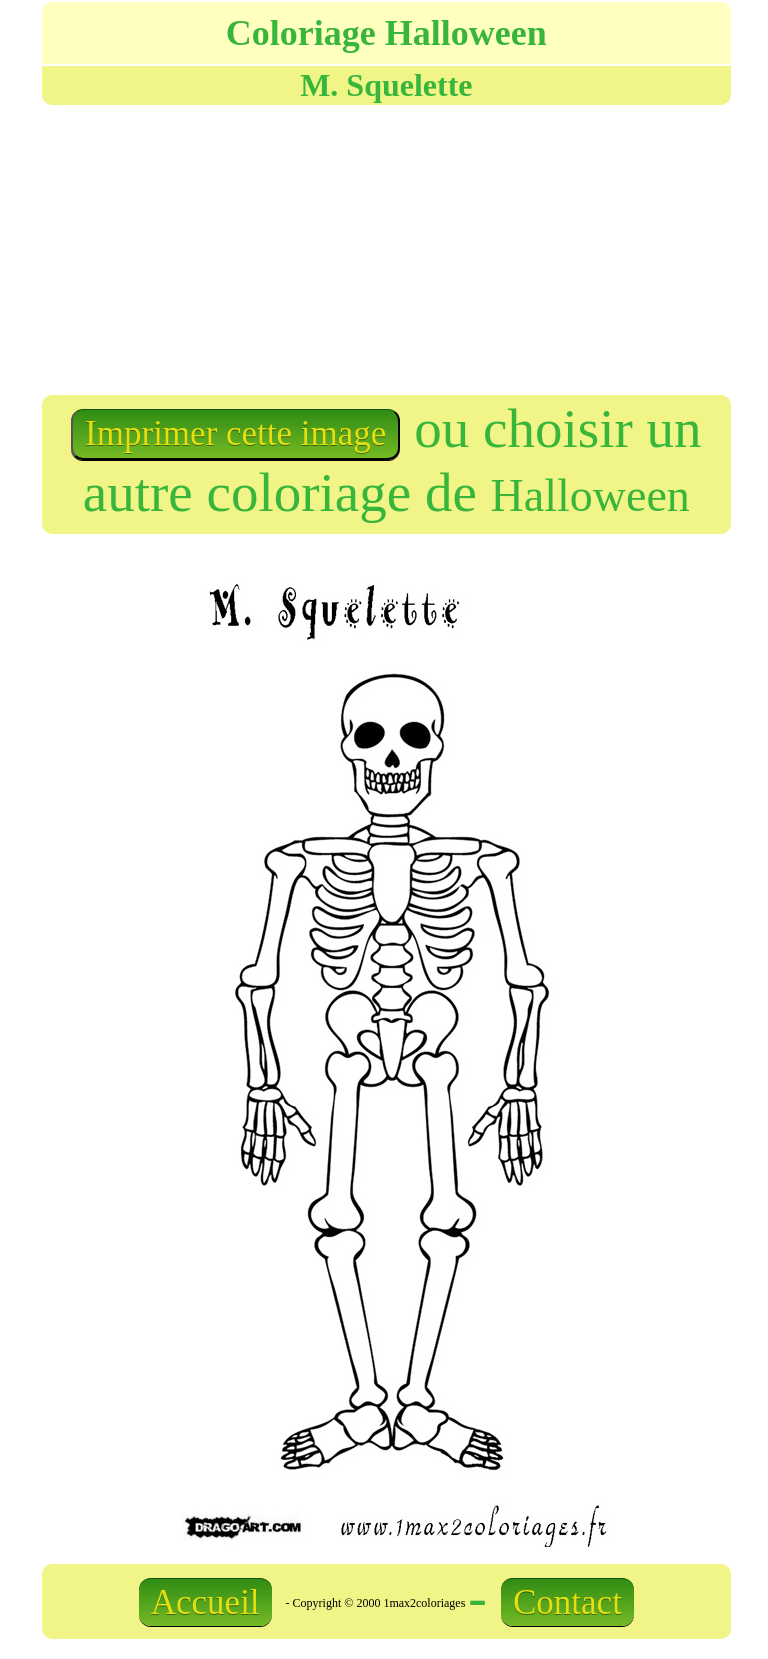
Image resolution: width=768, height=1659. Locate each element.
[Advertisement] (213, 248)
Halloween (590, 495)
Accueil (205, 1602)
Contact (567, 1602)
